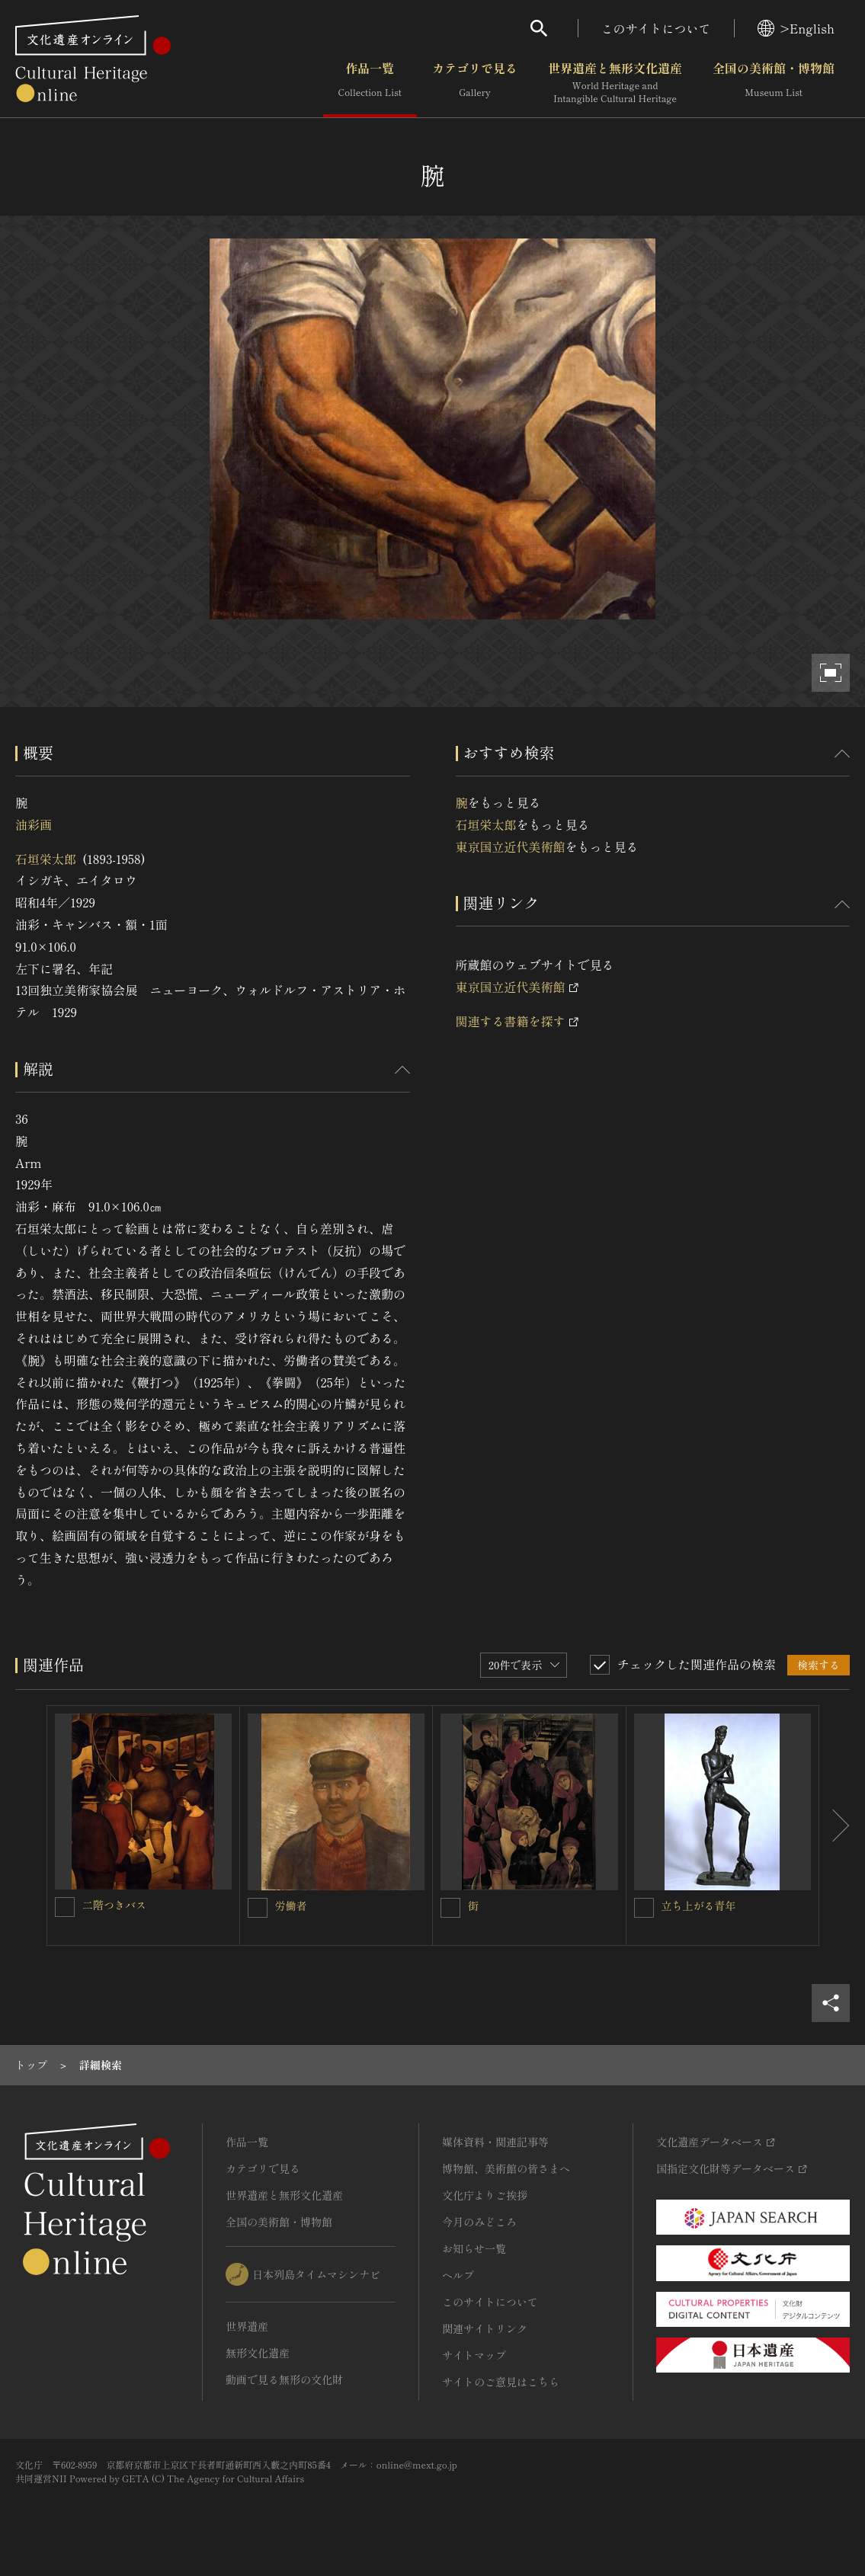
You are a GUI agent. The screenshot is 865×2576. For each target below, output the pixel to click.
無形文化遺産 (258, 2352)
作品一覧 (370, 83)
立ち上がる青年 (699, 1905)
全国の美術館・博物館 (774, 83)
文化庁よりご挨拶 (484, 2195)
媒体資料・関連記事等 (495, 2141)
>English (796, 28)
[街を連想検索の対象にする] (450, 1908)
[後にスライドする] (834, 1826)
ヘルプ (458, 2275)
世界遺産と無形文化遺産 (615, 83)
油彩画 (33, 824)
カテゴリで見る (474, 83)
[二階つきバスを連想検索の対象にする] (65, 1907)
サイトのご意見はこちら (500, 2381)
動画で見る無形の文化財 (284, 2379)
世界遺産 (247, 2326)
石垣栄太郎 (45, 859)
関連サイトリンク (484, 2328)
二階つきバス (114, 1904)
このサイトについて (656, 28)
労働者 (291, 1905)
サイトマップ (474, 2355)
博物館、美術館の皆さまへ (506, 2168)
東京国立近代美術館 (510, 846)
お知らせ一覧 (474, 2248)
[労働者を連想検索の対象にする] (258, 1908)
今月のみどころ (479, 2221)
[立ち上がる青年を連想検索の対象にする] (644, 1908)
